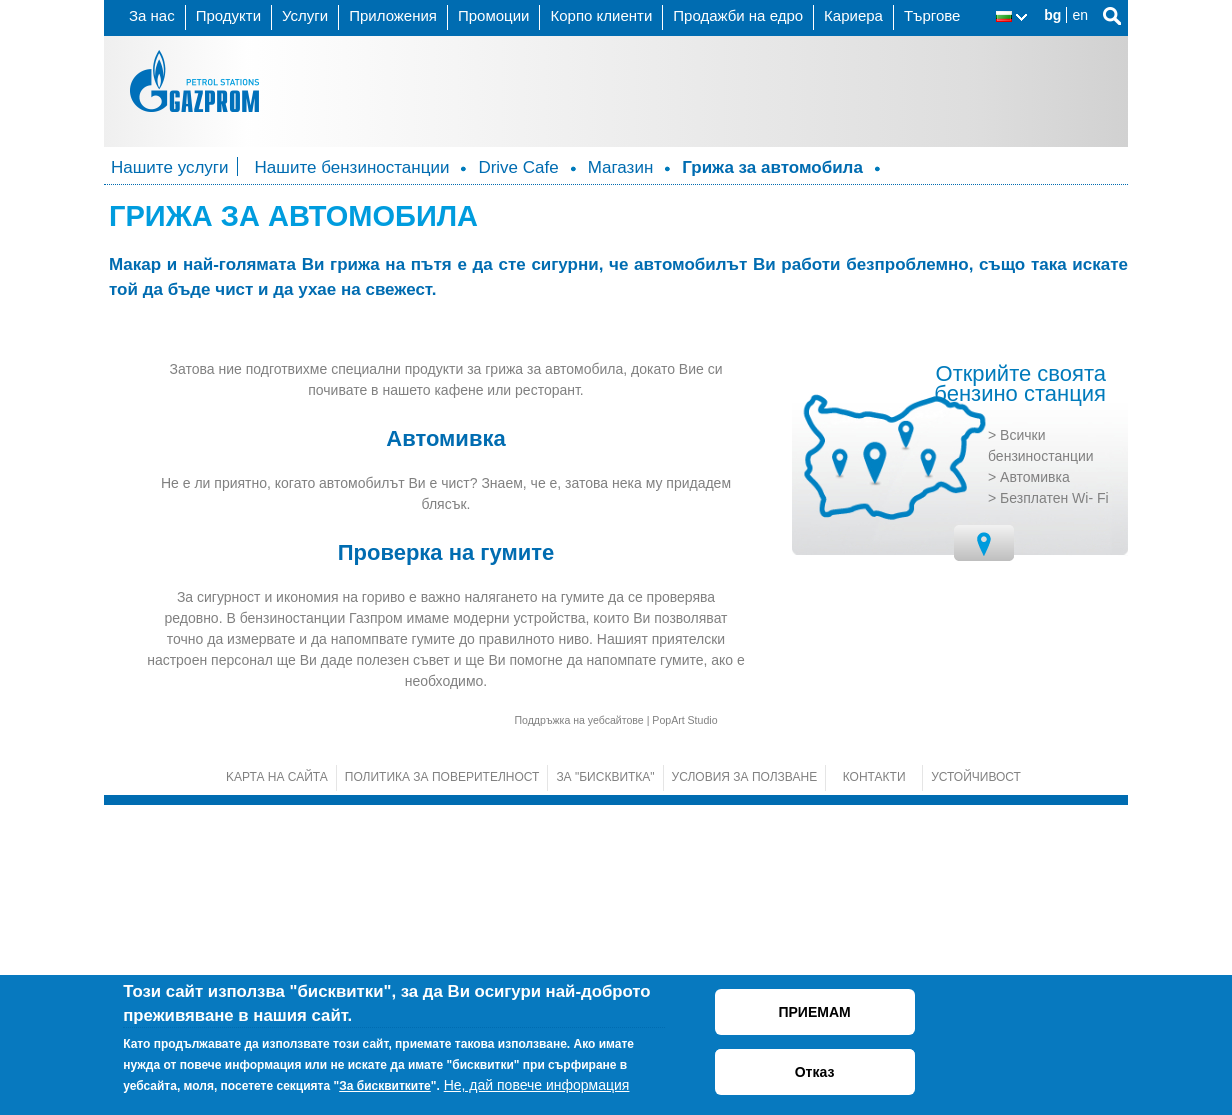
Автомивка (1035, 786)
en (1080, 15)
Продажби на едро (738, 15)
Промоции (493, 15)
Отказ (815, 1072)
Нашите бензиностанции (352, 167)
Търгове (932, 15)
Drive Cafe (518, 167)
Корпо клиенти (601, 15)
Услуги (305, 15)
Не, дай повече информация (537, 1085)
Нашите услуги (170, 167)
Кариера (853, 15)
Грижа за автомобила (772, 167)
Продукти (228, 15)
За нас (152, 15)
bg (1052, 15)
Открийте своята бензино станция (1020, 694)
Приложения (393, 15)
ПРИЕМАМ (814, 1012)
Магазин (621, 167)
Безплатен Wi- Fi (1054, 807)
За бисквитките (385, 1086)
